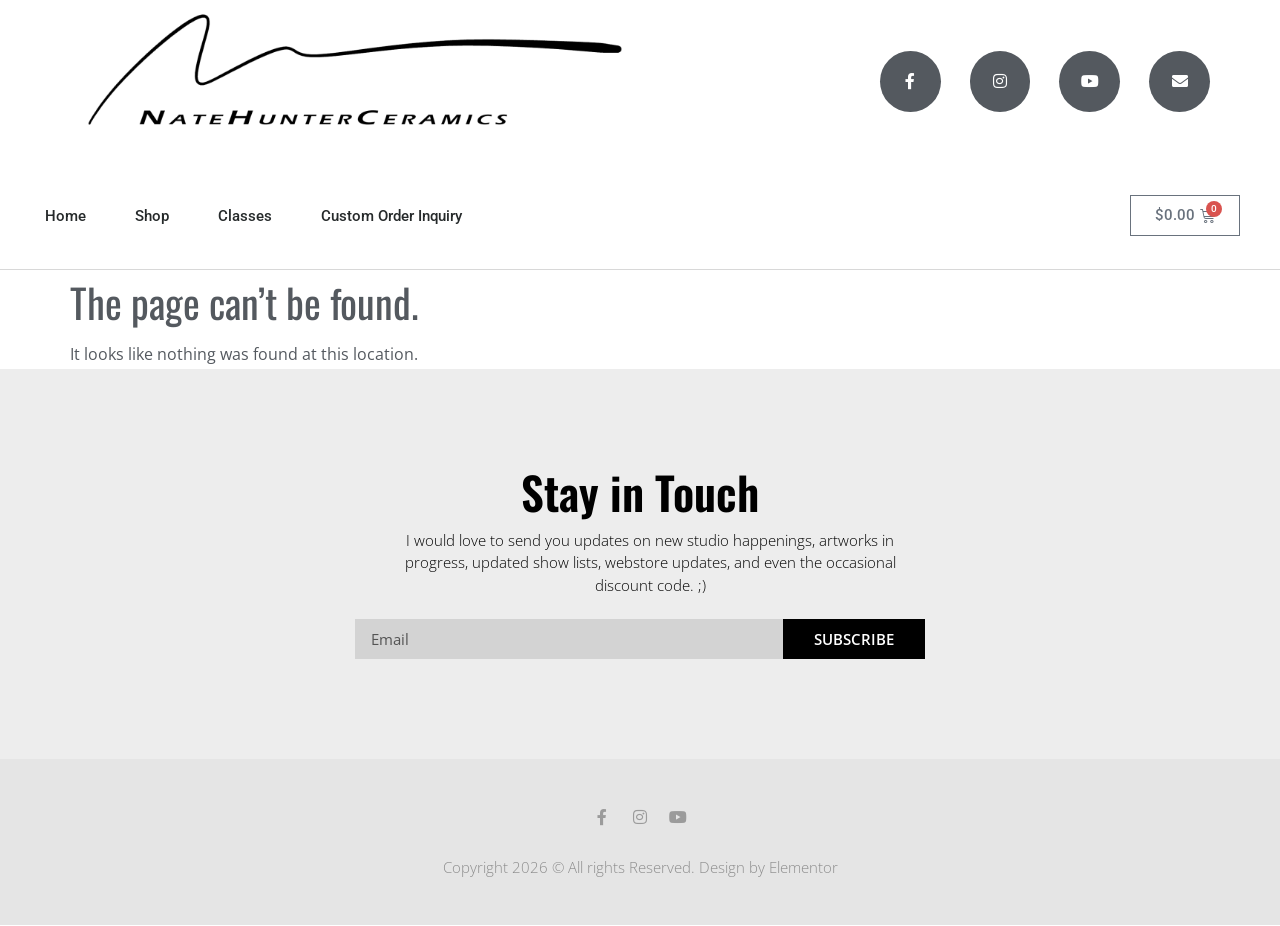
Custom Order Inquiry (391, 216)
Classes (245, 216)
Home (65, 216)
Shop (152, 216)
